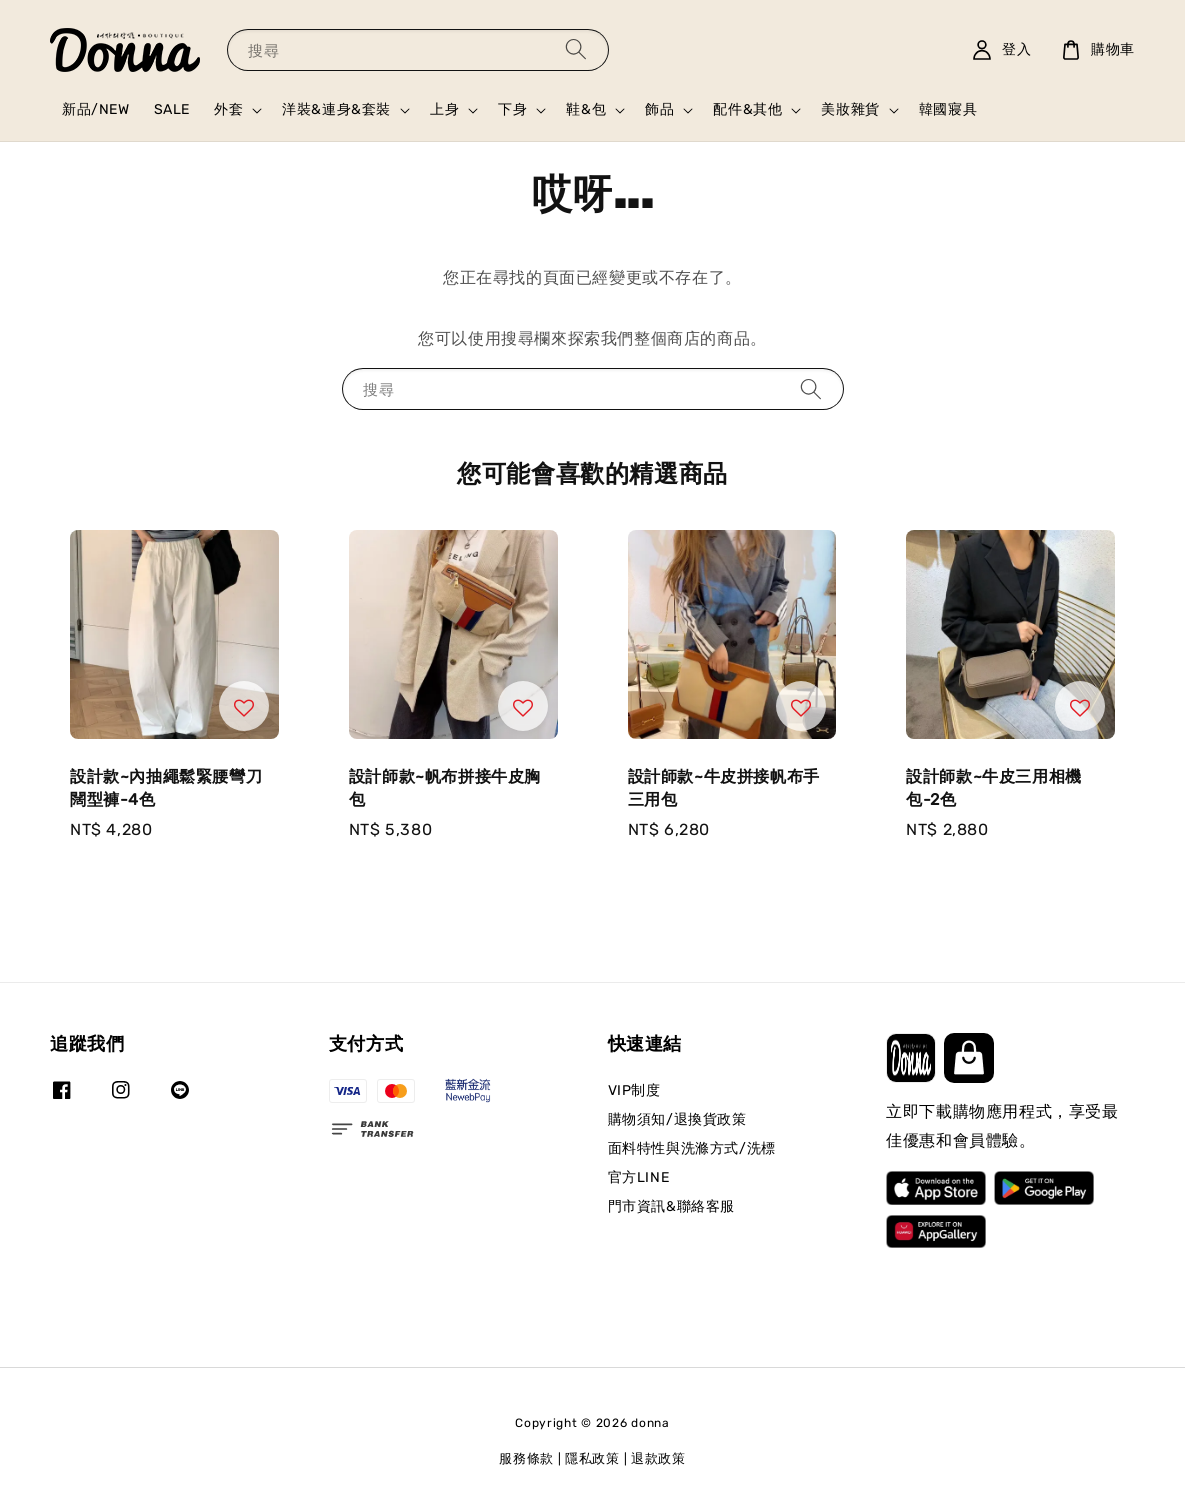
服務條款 (526, 1458)
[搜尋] (576, 49)
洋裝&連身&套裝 (336, 109)
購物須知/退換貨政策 (677, 1119)
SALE (172, 109)
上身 (444, 109)
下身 (512, 109)
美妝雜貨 (850, 109)
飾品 (659, 109)
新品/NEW (96, 109)
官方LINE (639, 1177)
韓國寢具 (948, 109)
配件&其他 (747, 109)
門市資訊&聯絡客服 (671, 1206)
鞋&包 (586, 109)
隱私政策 (592, 1458)
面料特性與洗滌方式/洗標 (692, 1148)
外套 (228, 109)
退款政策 (658, 1458)
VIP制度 (634, 1090)
